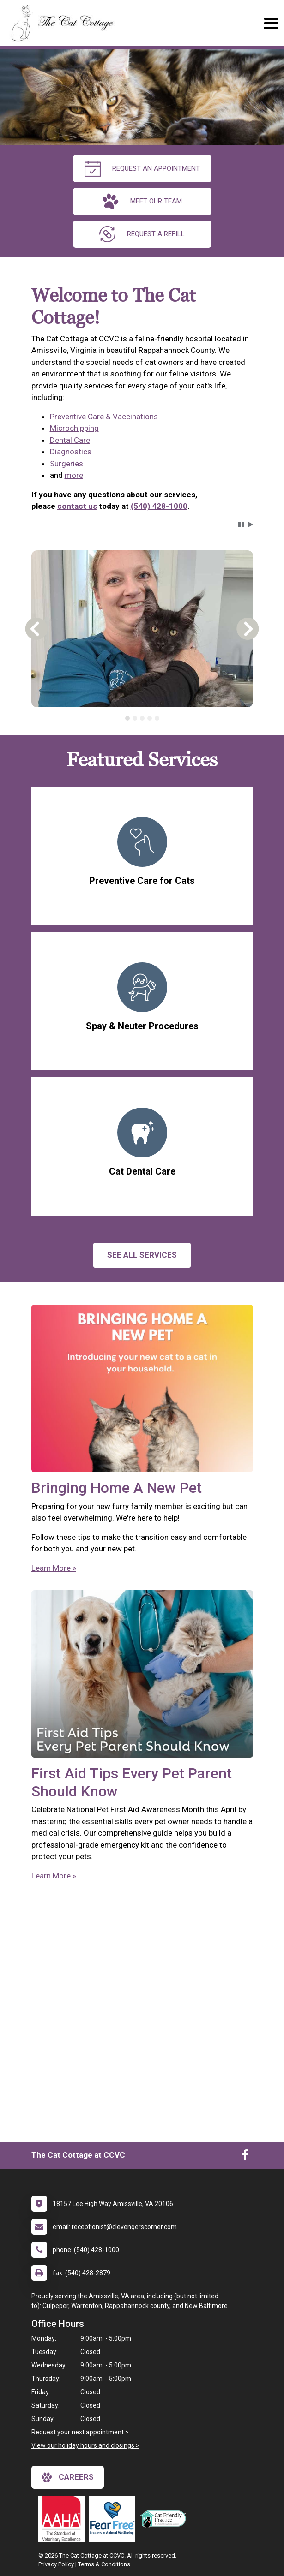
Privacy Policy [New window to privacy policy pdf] (56, 2564)
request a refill (142, 234)
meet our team (142, 201)
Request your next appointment (77, 2432)
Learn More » (53, 1568)
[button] (241, 524)
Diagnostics (70, 451)
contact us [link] (77, 506)
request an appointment (142, 169)
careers (68, 2477)
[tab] (127, 718)
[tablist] (142, 718)
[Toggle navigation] (271, 23)
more (74, 475)
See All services (142, 1254)
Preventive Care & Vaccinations (104, 416)
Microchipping (74, 428)
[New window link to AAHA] (63, 2519)
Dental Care (70, 440)
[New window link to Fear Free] (114, 2519)
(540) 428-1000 (159, 506)
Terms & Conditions (104, 2564)
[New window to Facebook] (245, 2157)
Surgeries (66, 463)
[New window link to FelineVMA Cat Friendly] (165, 2519)
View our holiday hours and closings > (85, 2445)
